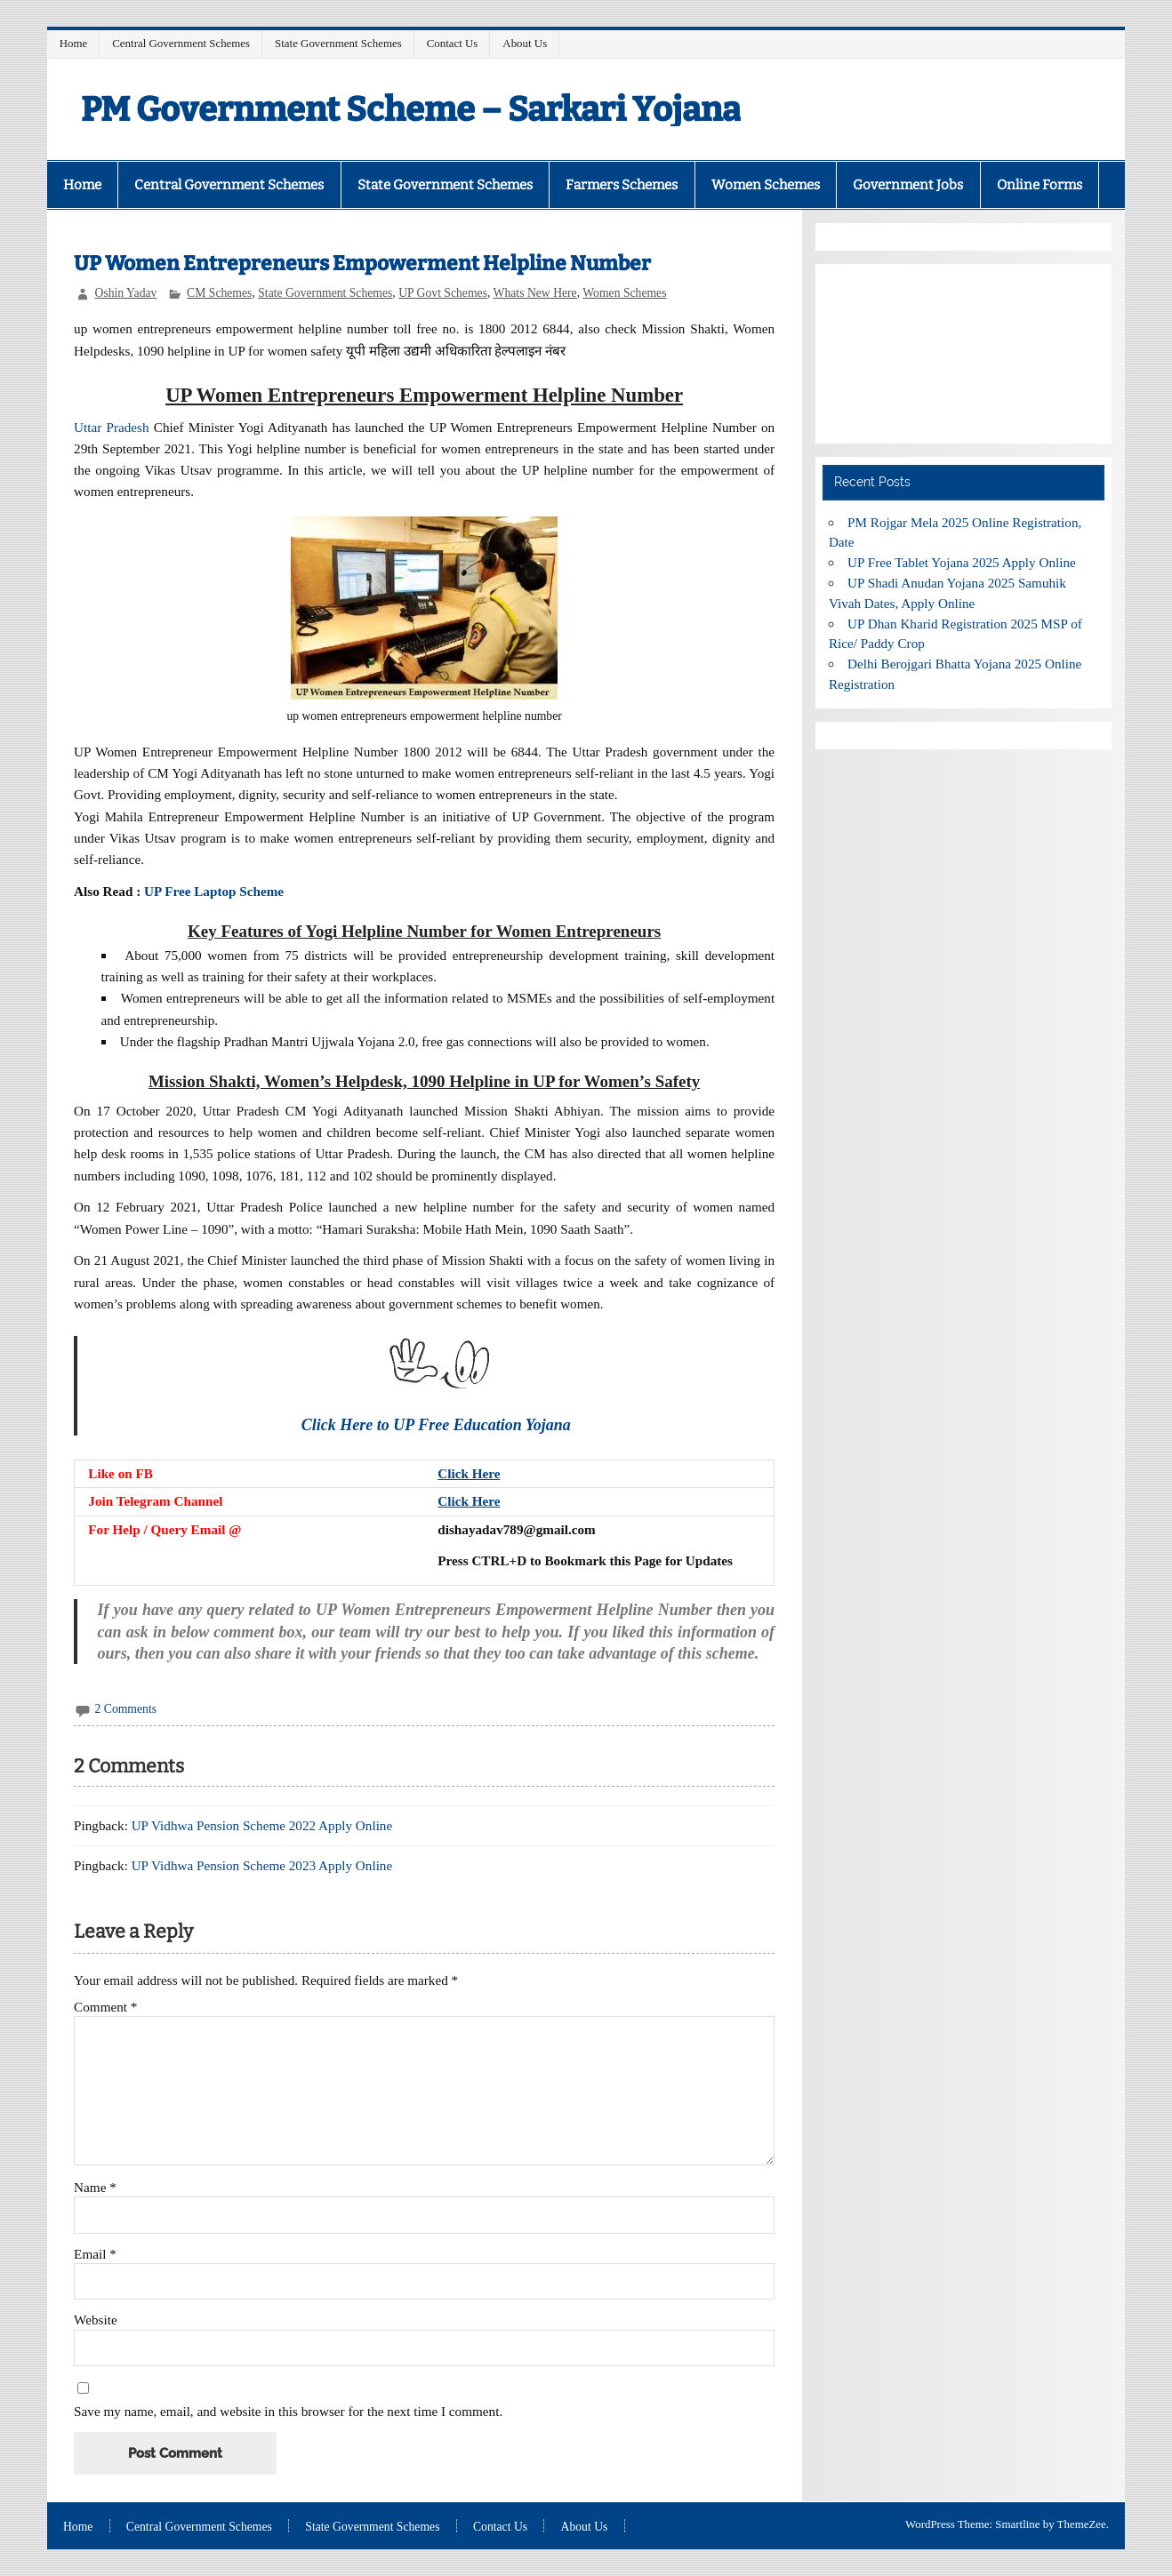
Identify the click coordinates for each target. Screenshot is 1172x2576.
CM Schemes (219, 293)
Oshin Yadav (126, 293)
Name (95, 2187)
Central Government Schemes (181, 43)
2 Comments (126, 1709)
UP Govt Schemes (442, 293)
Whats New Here (535, 293)
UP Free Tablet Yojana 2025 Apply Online (961, 562)
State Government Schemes (338, 43)
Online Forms (1039, 185)
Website (95, 2319)
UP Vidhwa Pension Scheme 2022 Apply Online (262, 1825)
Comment (105, 2006)
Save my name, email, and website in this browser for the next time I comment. (288, 2411)
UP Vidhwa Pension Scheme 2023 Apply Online (262, 1865)
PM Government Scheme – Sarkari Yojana (411, 109)
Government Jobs (908, 185)
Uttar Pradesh (111, 427)
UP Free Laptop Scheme (214, 891)
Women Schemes (765, 185)
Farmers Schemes (622, 185)
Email (95, 2253)
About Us (524, 43)
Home (74, 43)
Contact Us (452, 43)
